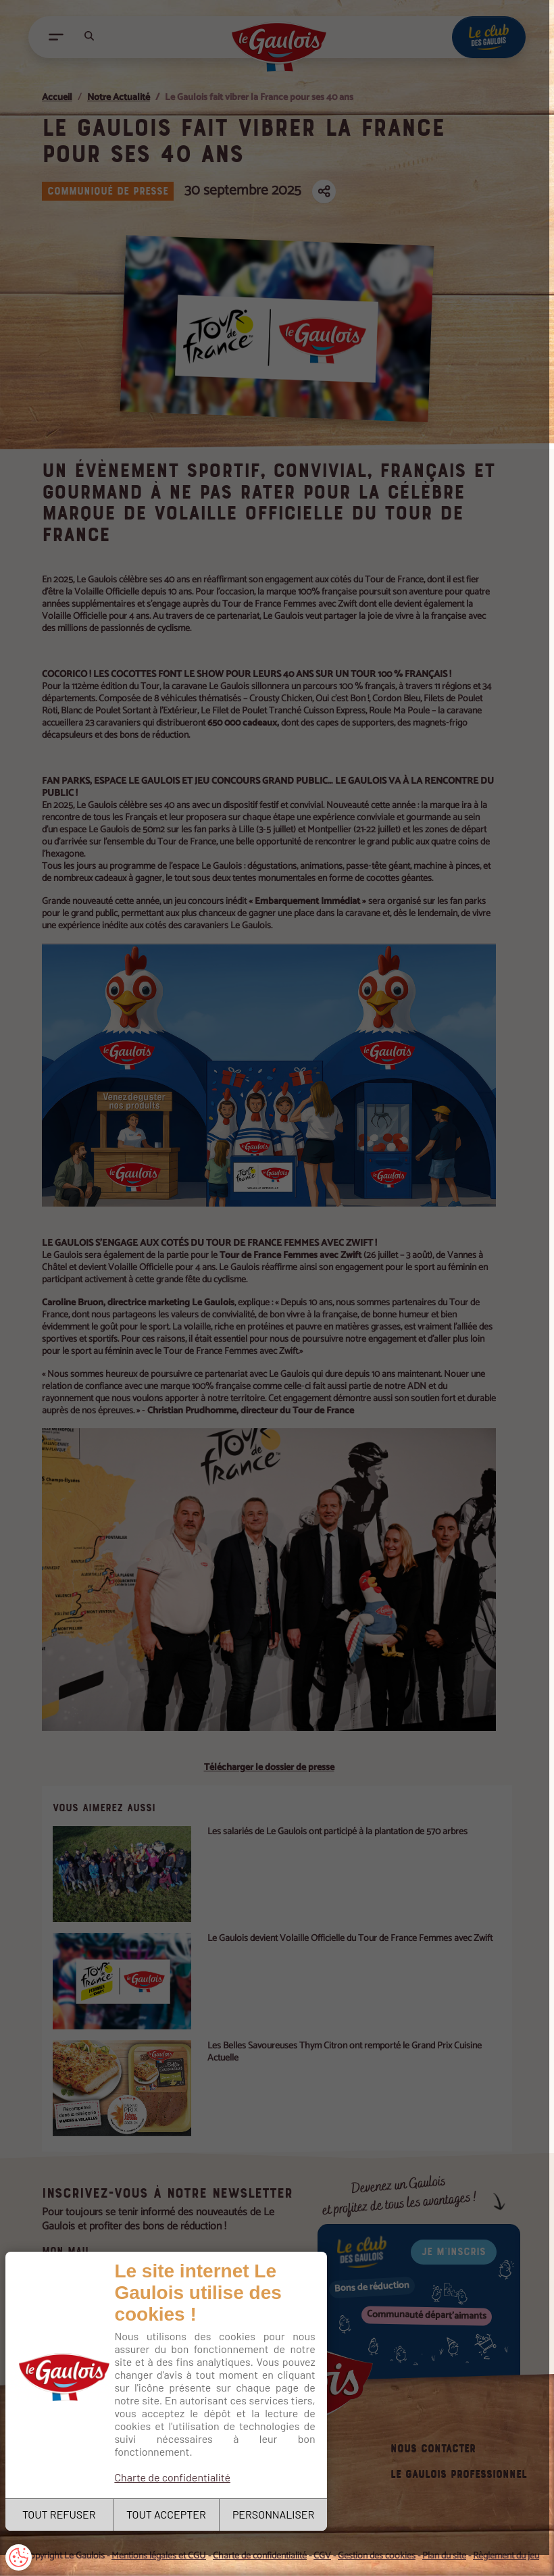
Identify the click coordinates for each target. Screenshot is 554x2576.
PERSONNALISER (275, 2514)
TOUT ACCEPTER (167, 2514)
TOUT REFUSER (60, 2514)
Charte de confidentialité (174, 2474)
